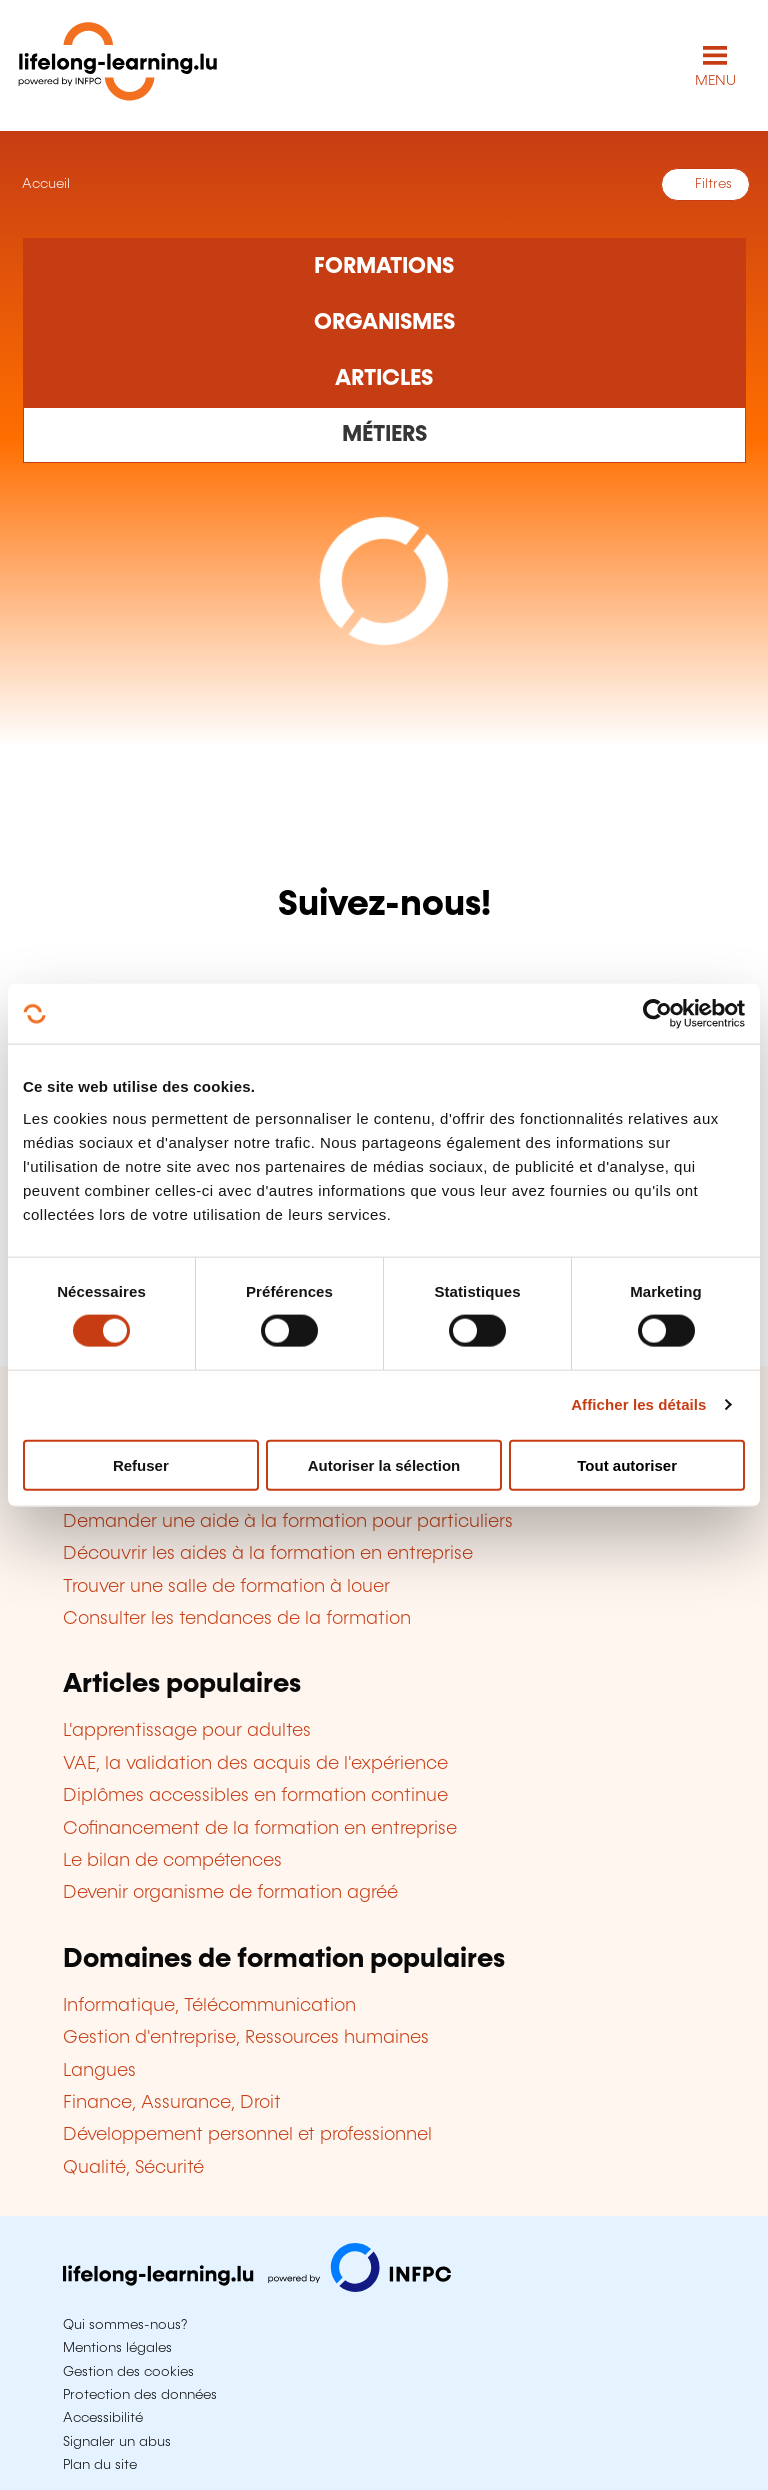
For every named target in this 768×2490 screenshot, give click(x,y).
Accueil (44, 184)
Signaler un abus (117, 2442)
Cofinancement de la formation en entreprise (260, 1829)
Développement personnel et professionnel (247, 2135)
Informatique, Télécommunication (209, 2006)
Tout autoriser (627, 1464)
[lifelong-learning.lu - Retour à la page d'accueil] (118, 65)
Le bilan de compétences (172, 1861)
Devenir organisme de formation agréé (230, 1893)
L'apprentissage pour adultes (187, 1731)
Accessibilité (103, 2418)
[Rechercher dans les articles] (384, 379)
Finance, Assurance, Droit (172, 2103)
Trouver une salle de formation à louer (226, 1587)
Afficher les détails (638, 1404)
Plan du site (100, 2465)
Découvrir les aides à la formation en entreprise (268, 1554)
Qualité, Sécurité (133, 2168)
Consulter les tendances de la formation (237, 1619)
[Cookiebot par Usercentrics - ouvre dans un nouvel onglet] (657, 1014)
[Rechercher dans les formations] (384, 266)
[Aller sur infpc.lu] (257, 2287)
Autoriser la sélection (384, 1464)
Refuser (141, 1464)
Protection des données (140, 2395)
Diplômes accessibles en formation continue (255, 1796)
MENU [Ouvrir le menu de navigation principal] (715, 81)
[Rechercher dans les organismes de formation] (384, 323)
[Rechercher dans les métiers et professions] (384, 435)
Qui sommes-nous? (125, 2325)
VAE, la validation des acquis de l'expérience (255, 1764)
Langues (99, 2071)
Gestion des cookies (128, 2372)
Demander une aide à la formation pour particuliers (288, 1522)
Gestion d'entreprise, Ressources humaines (246, 2038)
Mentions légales (117, 2348)
